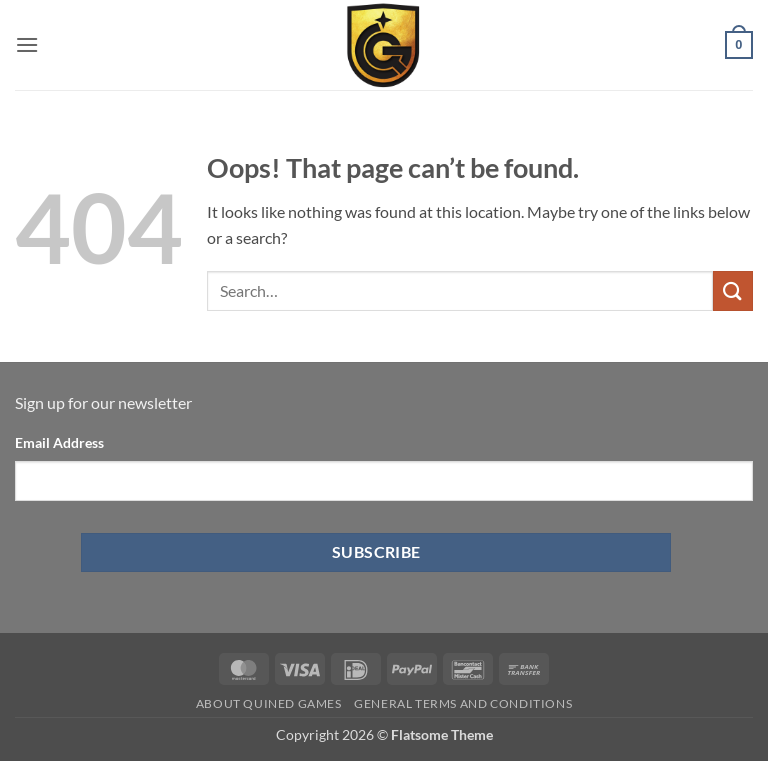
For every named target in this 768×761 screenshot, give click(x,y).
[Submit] (733, 290)
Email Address (59, 442)
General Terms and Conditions (463, 703)
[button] (27, 44)
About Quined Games (269, 703)
